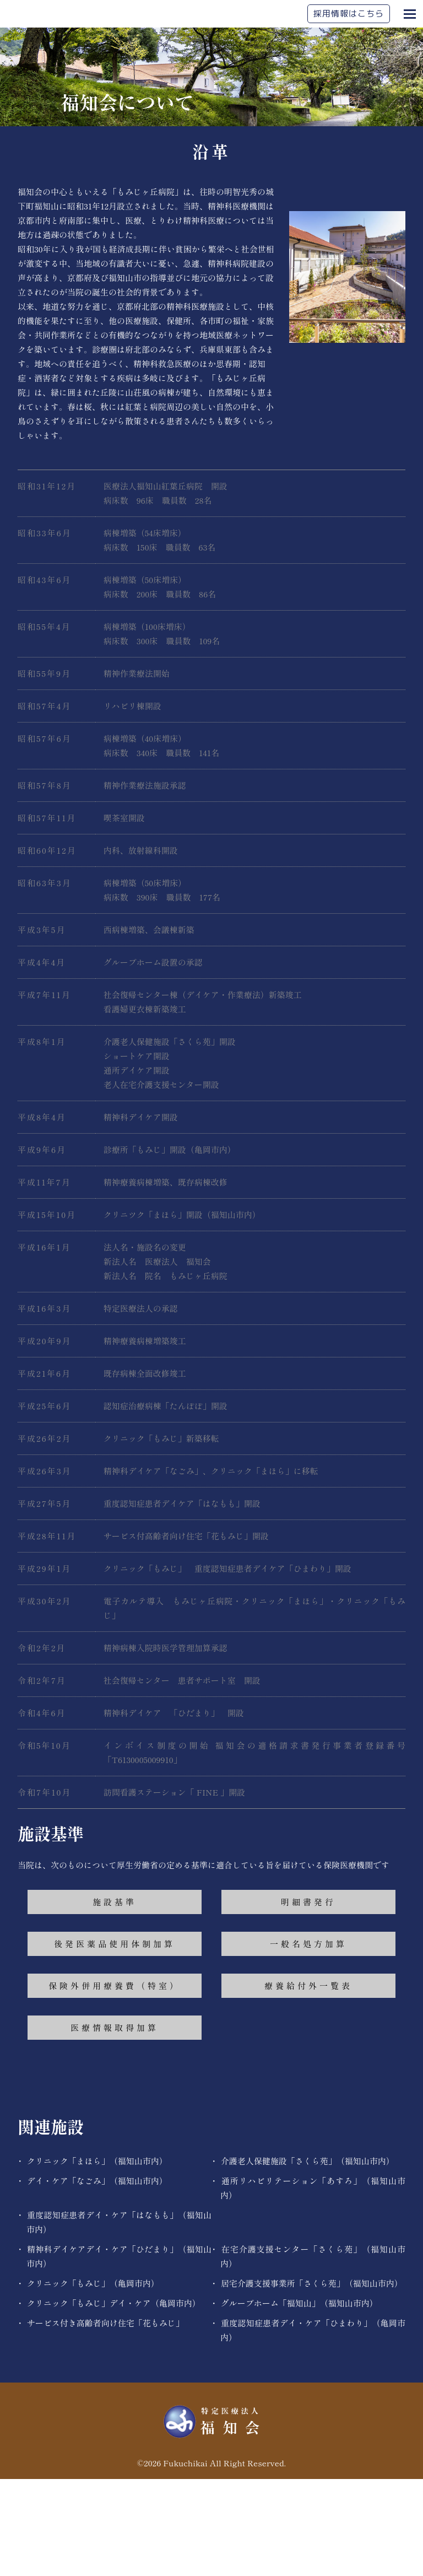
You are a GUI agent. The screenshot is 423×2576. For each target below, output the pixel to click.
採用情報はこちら (348, 13)
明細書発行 (308, 1998)
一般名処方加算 (308, 2040)
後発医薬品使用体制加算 (114, 2040)
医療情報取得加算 (114, 2124)
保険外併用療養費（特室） (114, 2082)
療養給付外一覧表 (308, 2082)
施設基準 (115, 1998)
